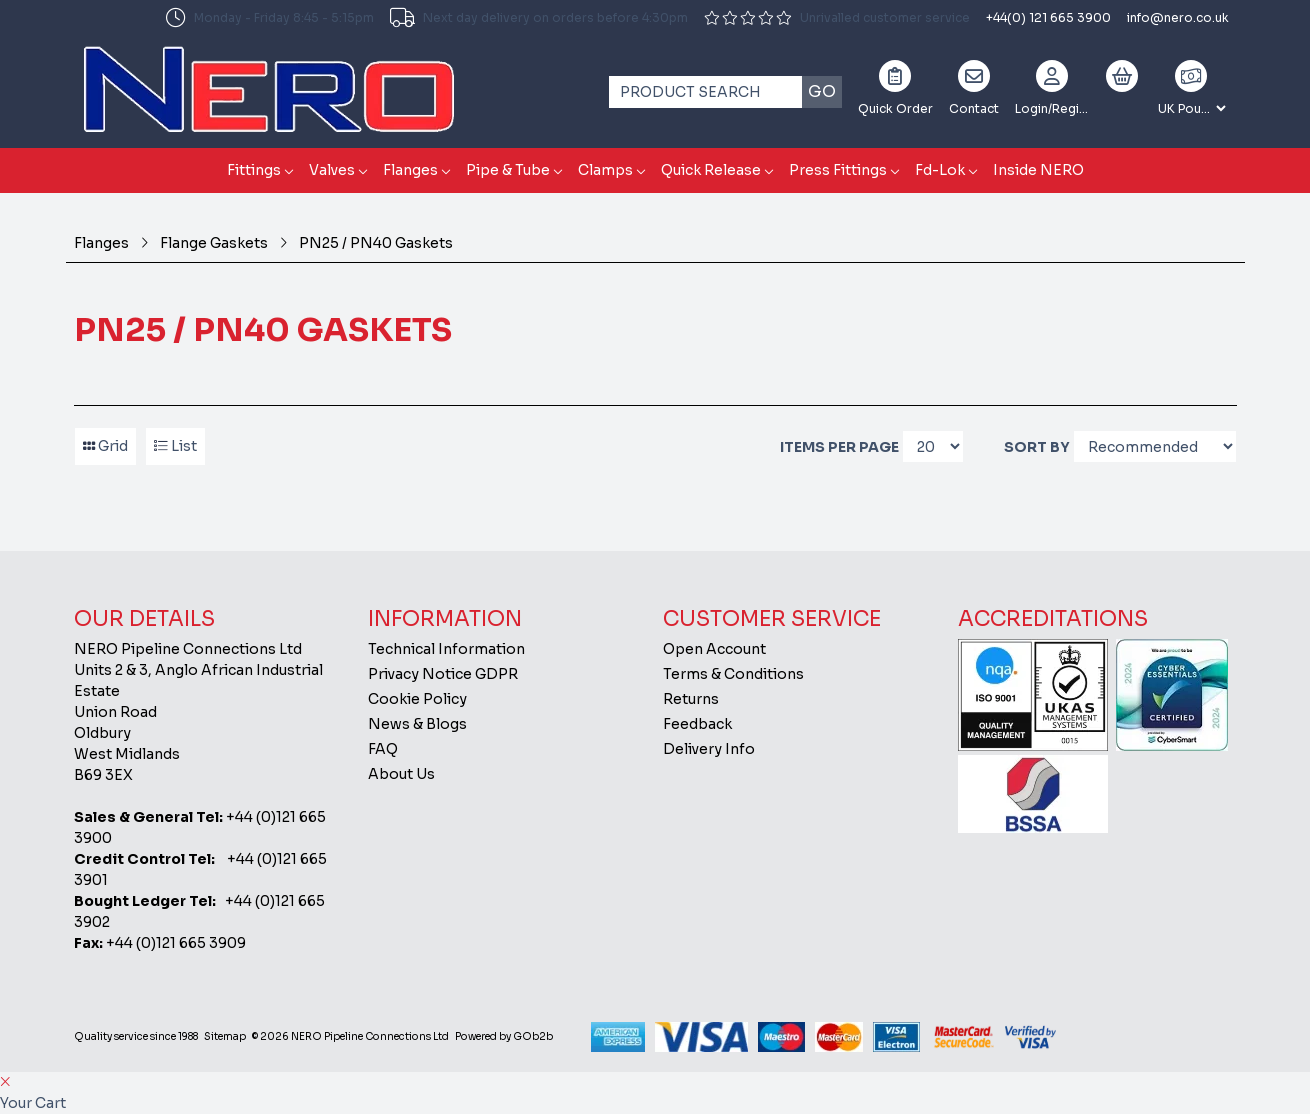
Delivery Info (709, 749)
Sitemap (225, 1036)
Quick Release (711, 170)
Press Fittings (838, 170)
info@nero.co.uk (1178, 17)
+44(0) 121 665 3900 (1048, 17)
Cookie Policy (417, 699)
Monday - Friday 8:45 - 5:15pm (270, 18)
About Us (401, 774)
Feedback (697, 724)
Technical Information (446, 649)
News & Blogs (417, 724)
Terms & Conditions (733, 674)
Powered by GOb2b (504, 1036)
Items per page (839, 447)
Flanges (410, 170)
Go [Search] (822, 91)
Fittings (254, 170)
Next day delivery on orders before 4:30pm (539, 18)
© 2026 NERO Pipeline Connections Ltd (350, 1036)
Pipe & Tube (508, 170)
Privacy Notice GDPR (443, 674)
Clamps (605, 170)
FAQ (383, 749)
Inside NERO (1038, 170)
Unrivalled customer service (837, 17)
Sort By (1037, 447)
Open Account (714, 649)
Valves (332, 170)
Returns (691, 699)
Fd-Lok (940, 170)
